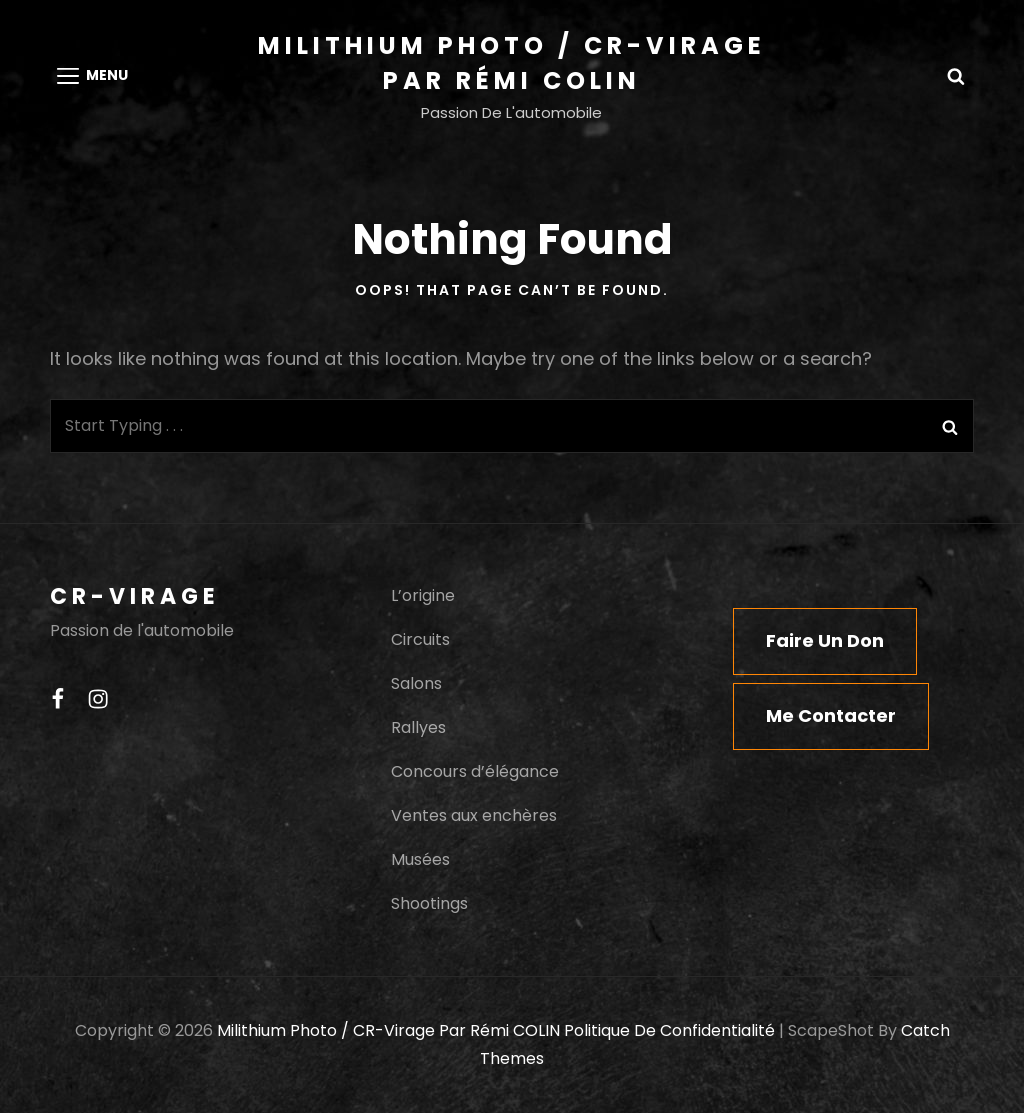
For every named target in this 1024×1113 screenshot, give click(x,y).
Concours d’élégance (475, 771)
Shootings (429, 903)
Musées (420, 859)
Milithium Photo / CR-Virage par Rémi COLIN (388, 1030)
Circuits (420, 639)
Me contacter (831, 715)
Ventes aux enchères (474, 815)
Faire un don (825, 640)
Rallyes (418, 727)
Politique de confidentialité (669, 1030)
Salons (416, 683)
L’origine (423, 595)
